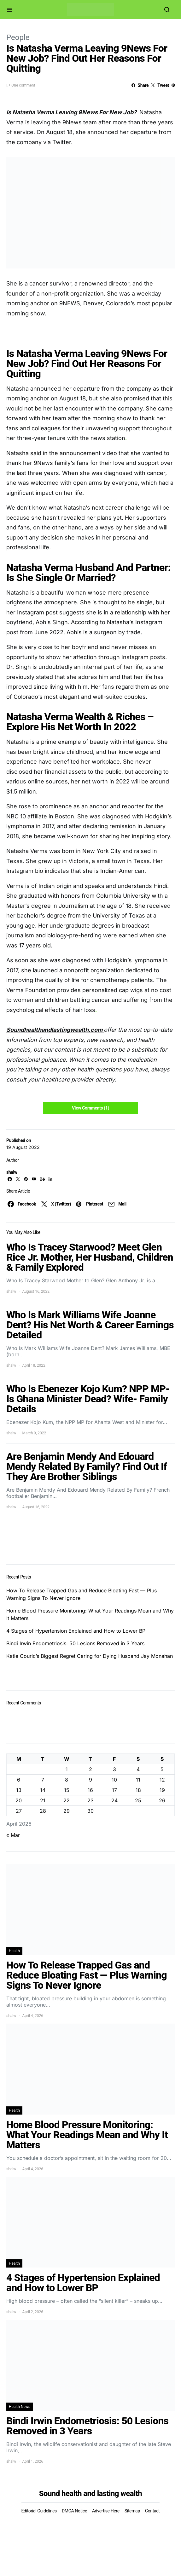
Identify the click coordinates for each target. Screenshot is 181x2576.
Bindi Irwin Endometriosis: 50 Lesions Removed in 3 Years (75, 1643)
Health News (19, 2406)
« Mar (13, 1835)
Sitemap (132, 2510)
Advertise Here (106, 2510)
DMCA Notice (74, 2510)
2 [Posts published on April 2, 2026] (90, 1769)
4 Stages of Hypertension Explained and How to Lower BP (75, 1631)
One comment (23, 85)
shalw (11, 1172)
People (17, 37)
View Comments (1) (90, 1107)
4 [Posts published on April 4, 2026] (138, 1769)
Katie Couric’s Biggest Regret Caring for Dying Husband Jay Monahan (89, 1656)
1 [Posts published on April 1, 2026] (67, 1769)
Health (14, 1951)
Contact (152, 2510)
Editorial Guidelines (39, 2510)
